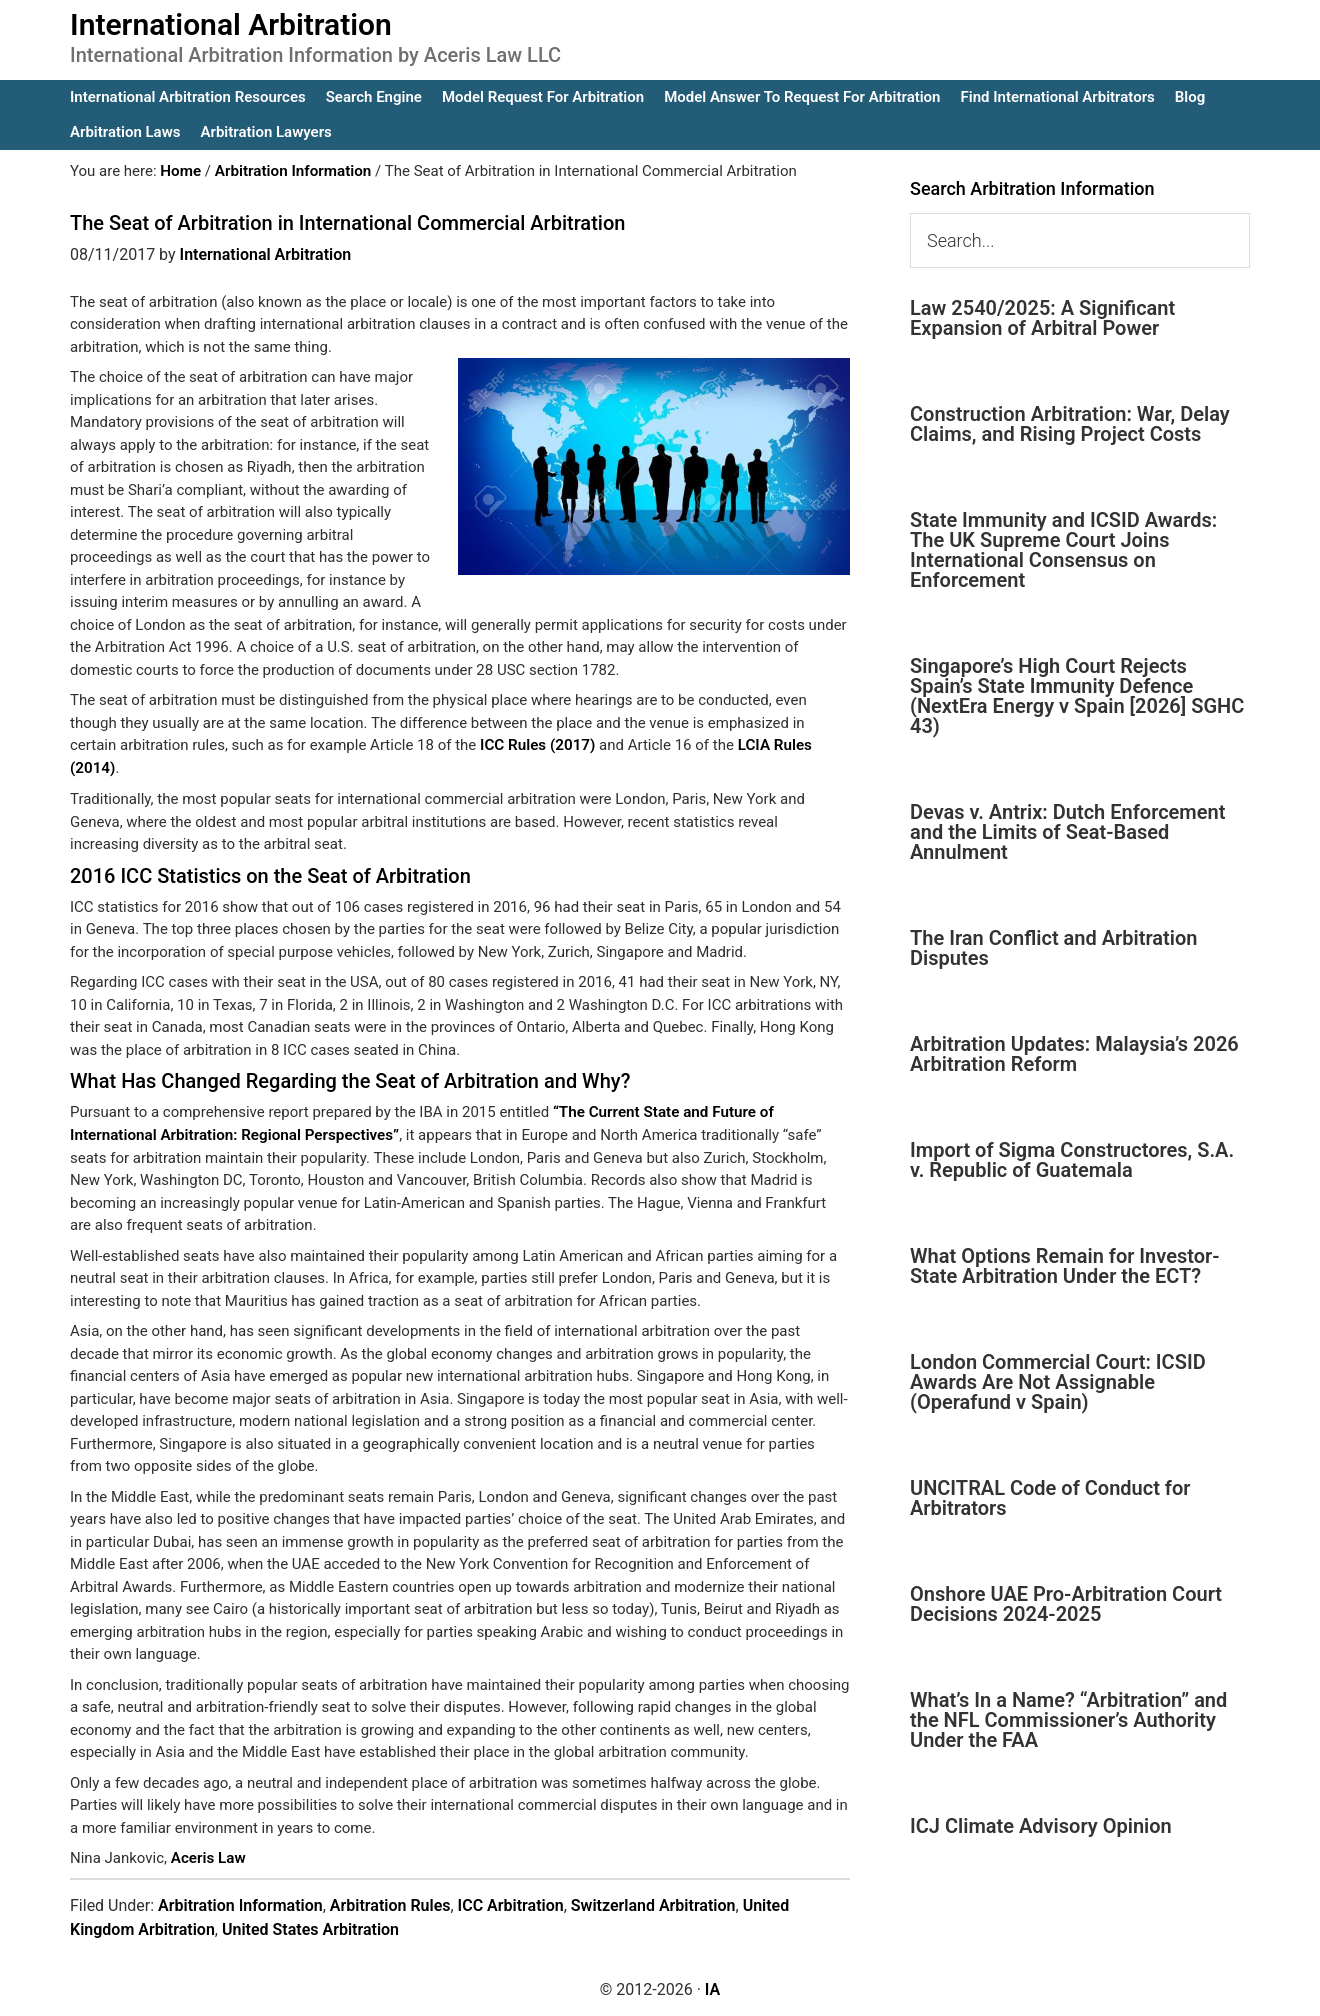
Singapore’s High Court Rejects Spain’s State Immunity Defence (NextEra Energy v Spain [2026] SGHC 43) (1077, 696)
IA (712, 1987)
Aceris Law (208, 1857)
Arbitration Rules (390, 1903)
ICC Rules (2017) (537, 745)
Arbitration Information (240, 1903)
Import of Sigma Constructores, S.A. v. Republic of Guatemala (1072, 1160)
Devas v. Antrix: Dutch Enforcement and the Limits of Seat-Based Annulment (1067, 832)
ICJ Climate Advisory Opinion (1041, 1826)
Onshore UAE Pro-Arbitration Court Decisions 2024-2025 (1066, 1604)
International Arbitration (231, 24)
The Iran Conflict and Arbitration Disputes (1053, 948)
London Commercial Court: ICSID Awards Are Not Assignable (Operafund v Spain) (1058, 1382)
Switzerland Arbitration (653, 1903)
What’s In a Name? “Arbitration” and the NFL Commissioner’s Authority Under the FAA (1068, 1720)
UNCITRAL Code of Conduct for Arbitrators (1050, 1498)
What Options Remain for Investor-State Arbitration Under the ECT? (1065, 1266)
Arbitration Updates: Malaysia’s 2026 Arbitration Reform (1074, 1054)
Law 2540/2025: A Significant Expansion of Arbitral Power (1042, 318)
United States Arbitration (310, 1927)
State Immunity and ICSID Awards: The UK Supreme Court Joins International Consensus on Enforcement (1063, 550)
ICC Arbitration (511, 1903)
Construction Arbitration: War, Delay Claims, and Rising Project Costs (1070, 424)
